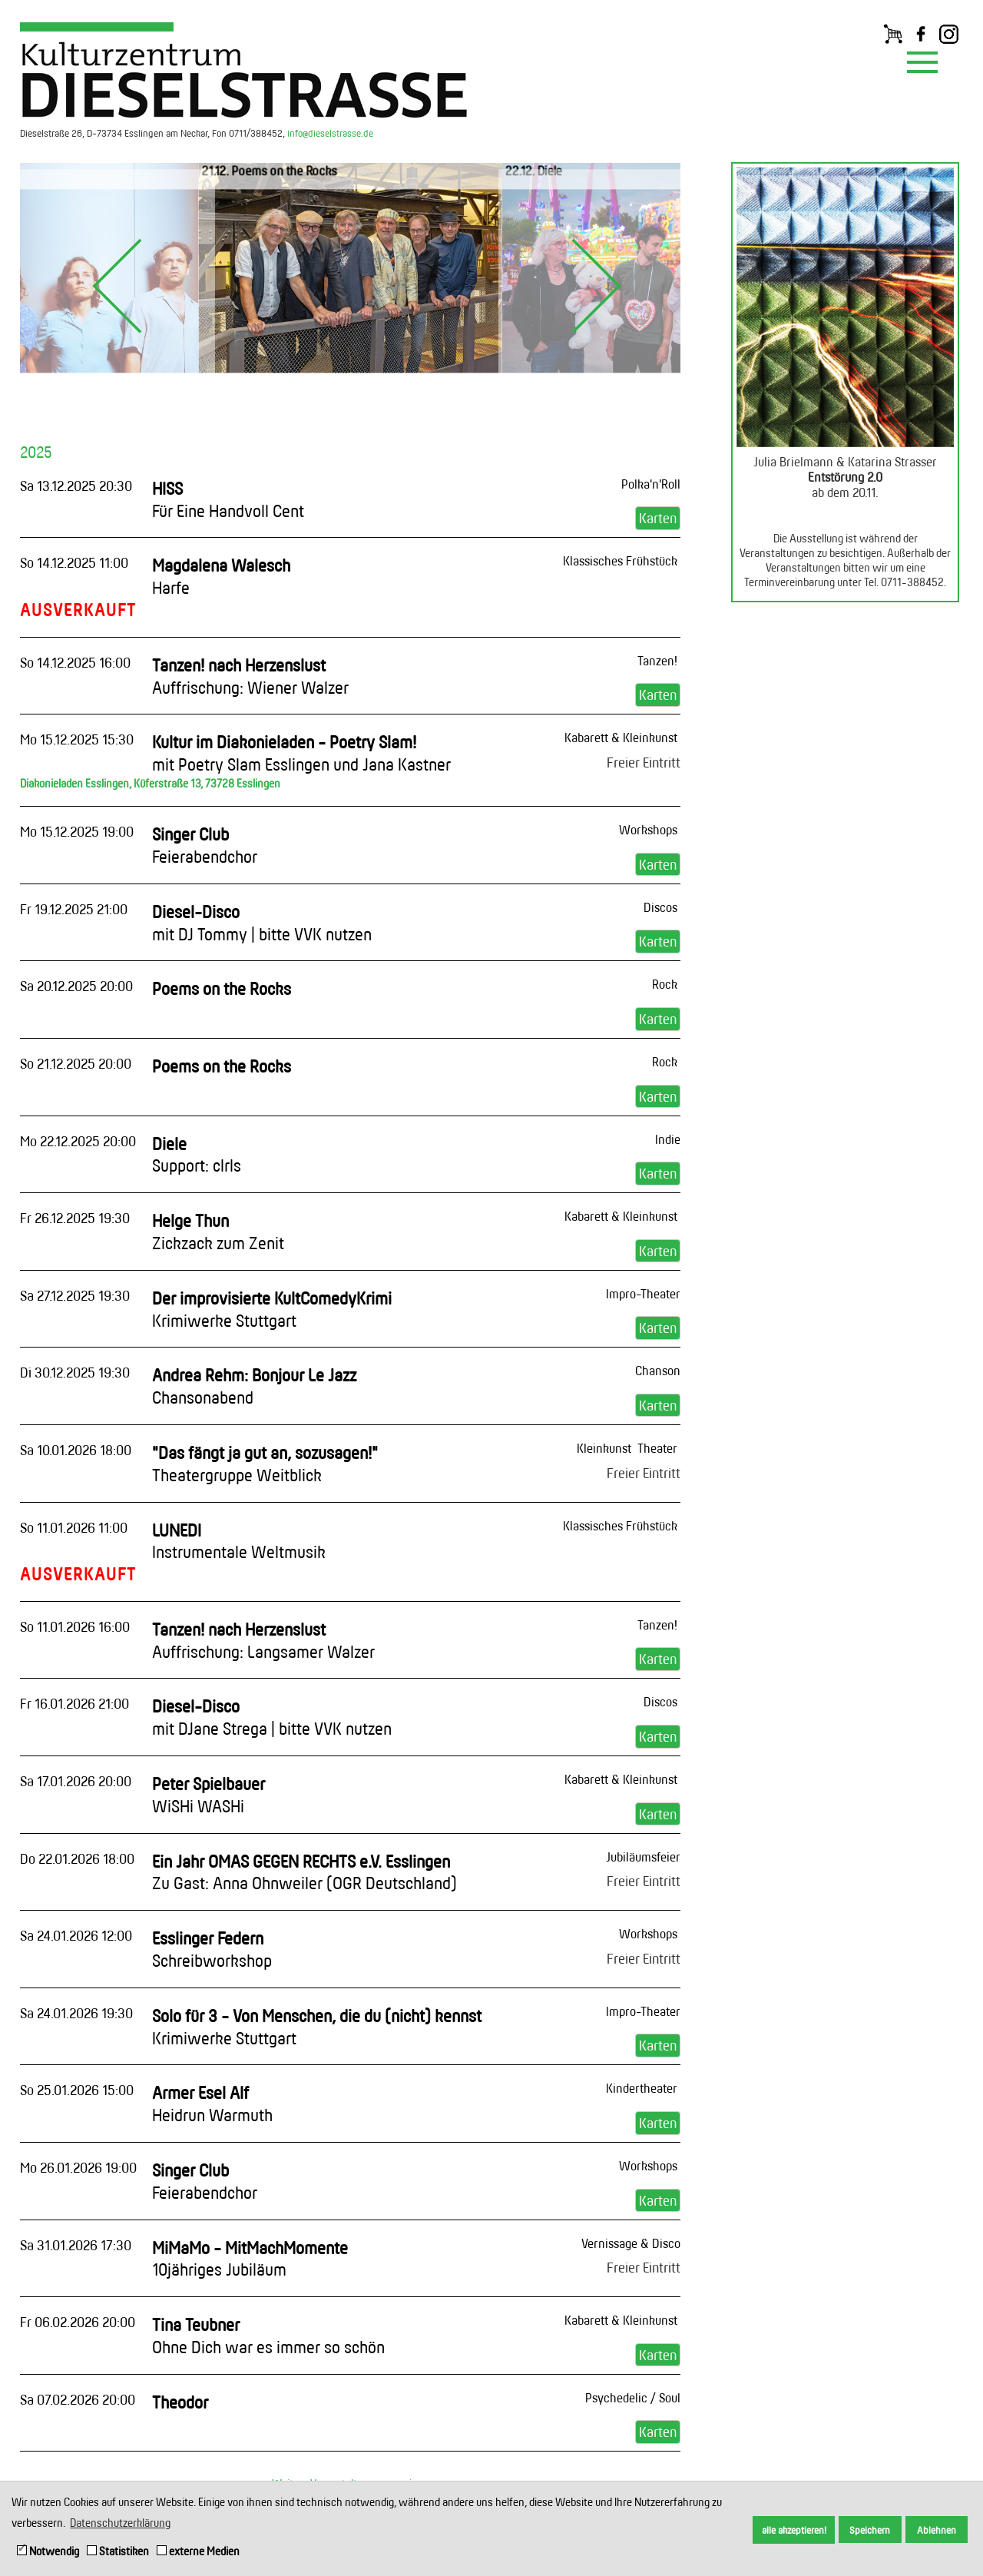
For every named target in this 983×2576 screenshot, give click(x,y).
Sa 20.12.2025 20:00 (76, 985)
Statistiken (118, 2551)
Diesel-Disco (262, 922)
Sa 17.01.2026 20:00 (75, 1780)
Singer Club (204, 845)
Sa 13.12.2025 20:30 (76, 485)
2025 (36, 452)
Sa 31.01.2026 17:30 (75, 2244)
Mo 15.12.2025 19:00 (77, 831)
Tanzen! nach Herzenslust (250, 676)
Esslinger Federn (212, 1949)
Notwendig (48, 2551)
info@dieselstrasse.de (330, 133)
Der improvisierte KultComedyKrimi (272, 1309)
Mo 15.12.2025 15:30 (77, 739)
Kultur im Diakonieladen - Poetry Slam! (301, 752)
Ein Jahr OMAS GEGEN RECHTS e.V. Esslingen (304, 1872)
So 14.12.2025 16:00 (75, 662)
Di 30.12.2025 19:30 (75, 1372)
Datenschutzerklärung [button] (120, 2522)
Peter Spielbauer (208, 1794)
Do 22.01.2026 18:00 (77, 1858)
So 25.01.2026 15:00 (77, 2089)
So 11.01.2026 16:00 (75, 1626)
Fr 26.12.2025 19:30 (75, 1217)
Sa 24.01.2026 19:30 (76, 2012)
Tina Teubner (268, 2335)
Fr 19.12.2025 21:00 (73, 908)
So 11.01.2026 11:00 (73, 1527)
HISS (228, 499)
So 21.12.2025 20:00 (75, 1063)
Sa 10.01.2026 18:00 (75, 1449)
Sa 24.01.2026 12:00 (76, 1935)
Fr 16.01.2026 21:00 (74, 1703)
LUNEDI (239, 1541)
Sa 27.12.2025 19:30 (75, 1295)
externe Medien (198, 2551)
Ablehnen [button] (936, 2530)
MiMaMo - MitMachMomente (250, 2258)
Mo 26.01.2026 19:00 (78, 2167)
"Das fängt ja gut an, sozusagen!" (265, 1463)
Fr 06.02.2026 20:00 (77, 2321)
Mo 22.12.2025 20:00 (78, 1140)
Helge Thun (218, 1231)
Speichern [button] (869, 2530)
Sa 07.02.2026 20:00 (77, 2399)
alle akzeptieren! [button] (794, 2530)
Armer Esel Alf (212, 2103)
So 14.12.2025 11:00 (74, 562)
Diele (196, 1154)
